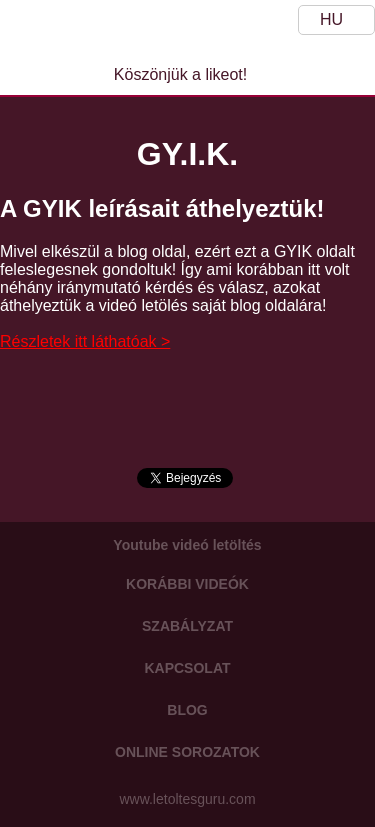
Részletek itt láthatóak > (85, 341)
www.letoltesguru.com (187, 799)
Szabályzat (187, 626)
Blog (187, 710)
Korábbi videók (187, 584)
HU (331, 19)
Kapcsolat (187, 668)
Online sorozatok (187, 752)
